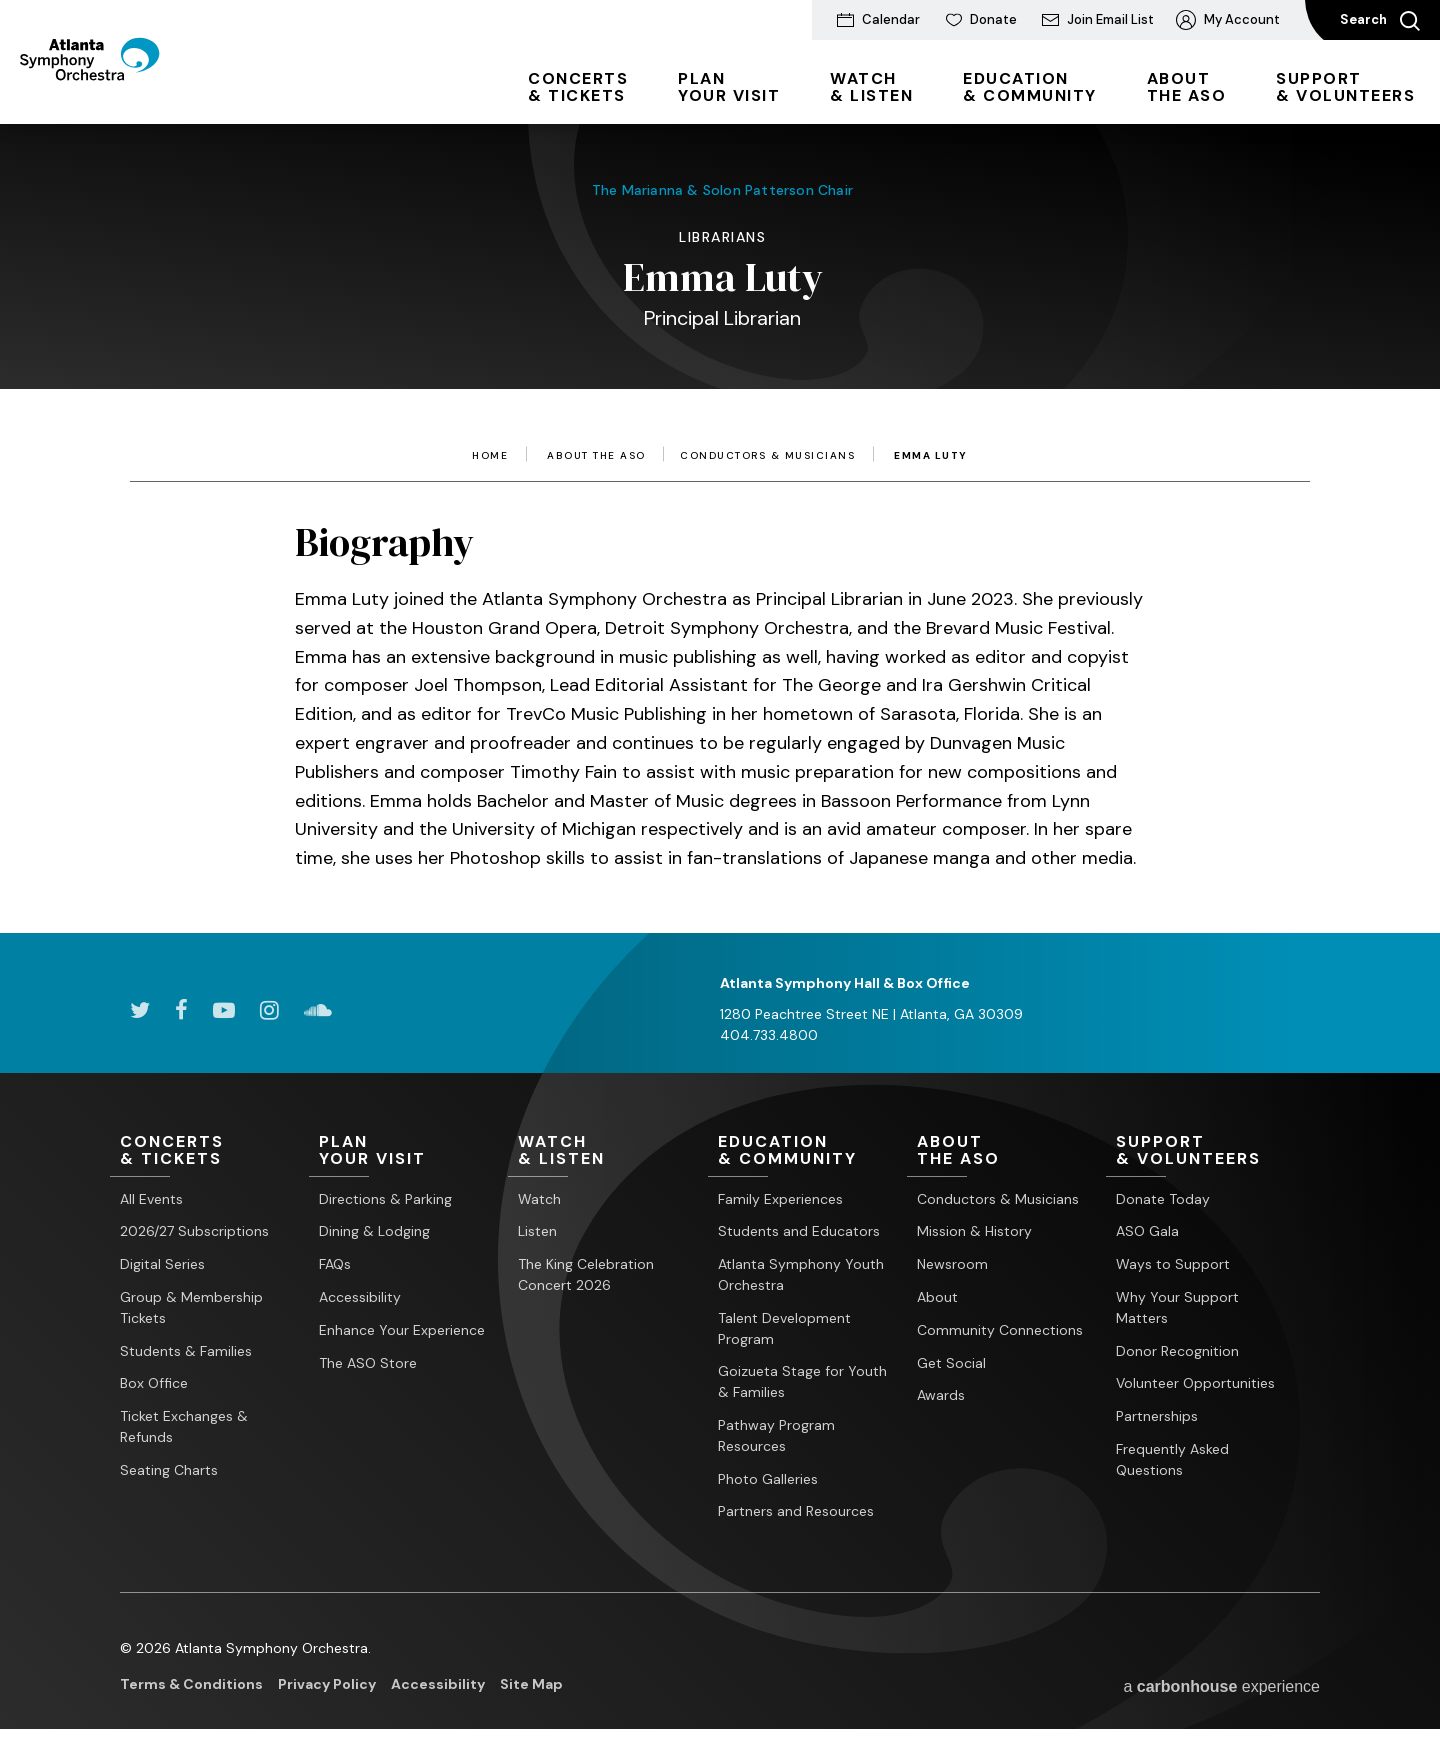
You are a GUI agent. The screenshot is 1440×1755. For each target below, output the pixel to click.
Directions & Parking (385, 1199)
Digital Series (162, 1265)
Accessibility (360, 1297)
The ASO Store (368, 1363)
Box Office (154, 1384)
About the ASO (596, 456)
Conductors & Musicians (767, 456)
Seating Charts (169, 1470)
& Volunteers (1345, 87)
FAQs (335, 1265)
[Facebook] (181, 1010)
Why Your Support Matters (1177, 1307)
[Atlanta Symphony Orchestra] (129, 93)
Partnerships (1157, 1417)
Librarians (722, 237)
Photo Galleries (768, 1479)
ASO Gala (1147, 1232)
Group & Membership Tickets (191, 1307)
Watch (539, 1199)
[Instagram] (269, 1010)
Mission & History (974, 1232)
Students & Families (186, 1351)
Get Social (951, 1363)
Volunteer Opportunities (1195, 1384)
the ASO (1187, 87)
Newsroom (952, 1265)
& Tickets (578, 87)
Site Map (531, 1685)
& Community (1030, 87)
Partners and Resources (796, 1512)
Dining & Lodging (374, 1232)
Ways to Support (1173, 1265)
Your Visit (729, 87)
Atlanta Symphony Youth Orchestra (801, 1275)
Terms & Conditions (191, 1685)
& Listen (871, 87)
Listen (537, 1232)
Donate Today (1163, 1199)
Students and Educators (799, 1232)
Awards (941, 1396)
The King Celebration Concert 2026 (586, 1275)
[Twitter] (140, 1010)
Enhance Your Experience (402, 1330)
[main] (720, 498)
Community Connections (1000, 1330)
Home (490, 456)
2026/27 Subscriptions (194, 1232)
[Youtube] (224, 1010)
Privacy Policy (327, 1685)
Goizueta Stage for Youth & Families (802, 1382)
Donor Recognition (1177, 1351)
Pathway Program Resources (776, 1435)
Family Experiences (780, 1199)
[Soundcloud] (318, 1010)
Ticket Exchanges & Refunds (184, 1427)
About (937, 1297)
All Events (151, 1199)
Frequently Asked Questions (1172, 1459)
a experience (1221, 1686)
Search (1380, 21)
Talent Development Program (784, 1328)
